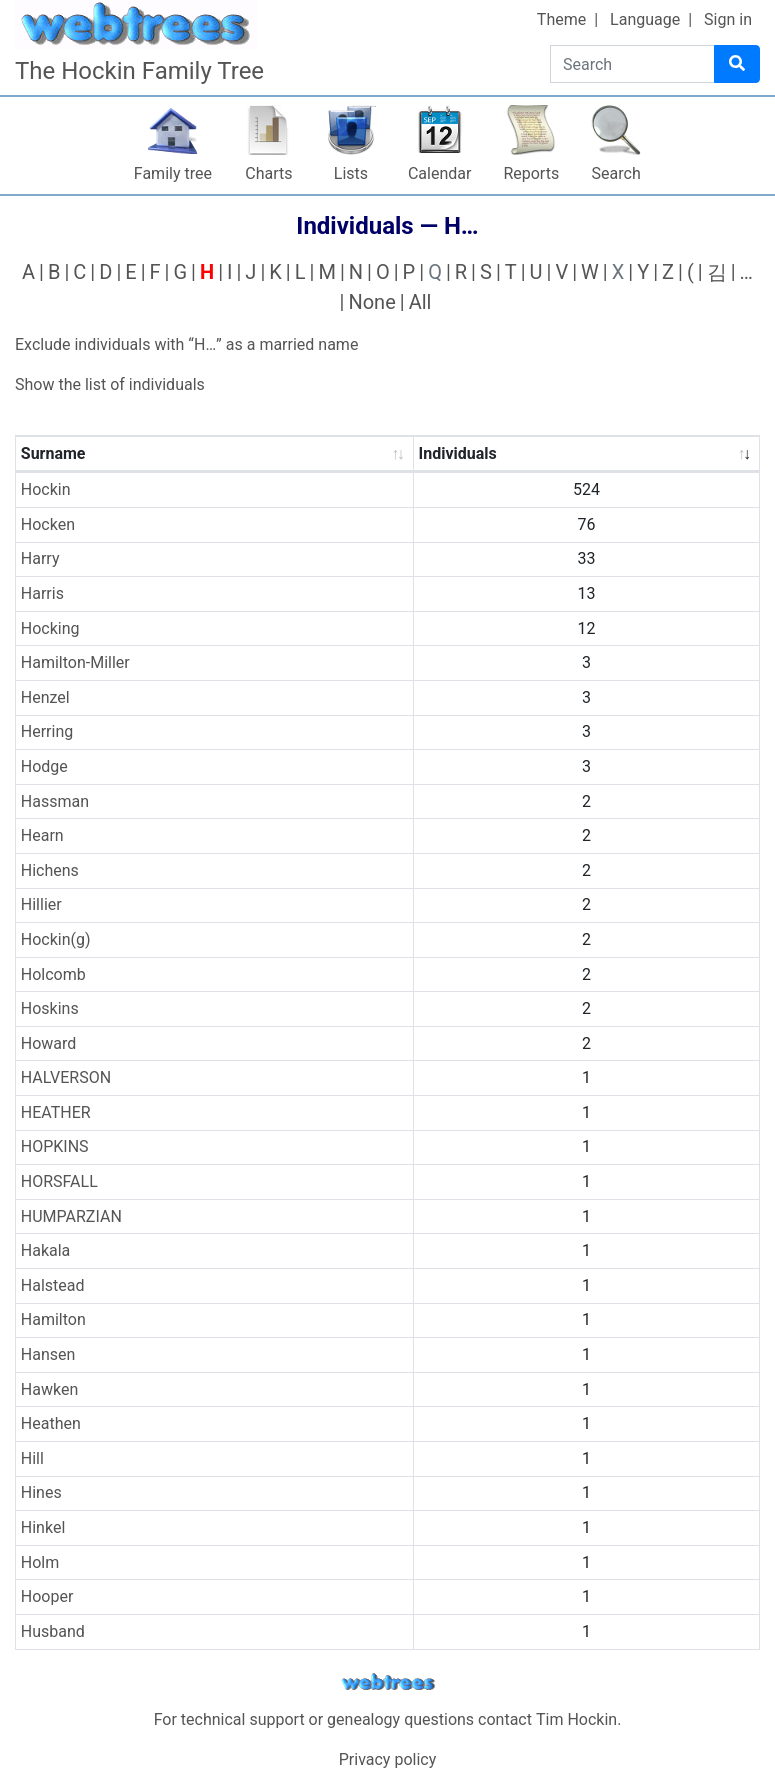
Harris (42, 593)
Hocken (48, 524)
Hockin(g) (56, 939)
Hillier (41, 904)
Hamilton (53, 1319)
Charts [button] (268, 173)
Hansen (48, 1354)
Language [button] (645, 19)
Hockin (46, 489)
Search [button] (616, 173)
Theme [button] (561, 19)
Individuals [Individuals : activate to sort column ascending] (458, 453)
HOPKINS (55, 1146)
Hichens (50, 870)
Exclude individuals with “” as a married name (186, 344)
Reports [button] (531, 173)
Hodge (44, 766)
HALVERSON (66, 1077)
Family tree (173, 173)
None (371, 302)
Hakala (46, 1250)
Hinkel (43, 1527)
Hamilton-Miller (75, 662)
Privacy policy (388, 1759)
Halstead (53, 1285)
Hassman (55, 801)
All (420, 302)
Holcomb (53, 974)
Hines (41, 1492)
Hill (32, 1458)
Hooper (47, 1596)
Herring (47, 731)
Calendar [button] (439, 173)
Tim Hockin (576, 1719)
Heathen (51, 1423)
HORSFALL (59, 1181)
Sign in (728, 19)
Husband (53, 1631)
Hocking (50, 628)
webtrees (388, 1682)
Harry (40, 558)
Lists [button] (351, 173)
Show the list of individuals (110, 384)
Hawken (49, 1389)
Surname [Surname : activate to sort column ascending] (53, 453)
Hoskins (50, 1008)
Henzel (45, 697)
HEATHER (56, 1112)
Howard (49, 1043)
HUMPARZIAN (71, 1216)
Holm (40, 1562)
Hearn (42, 835)
